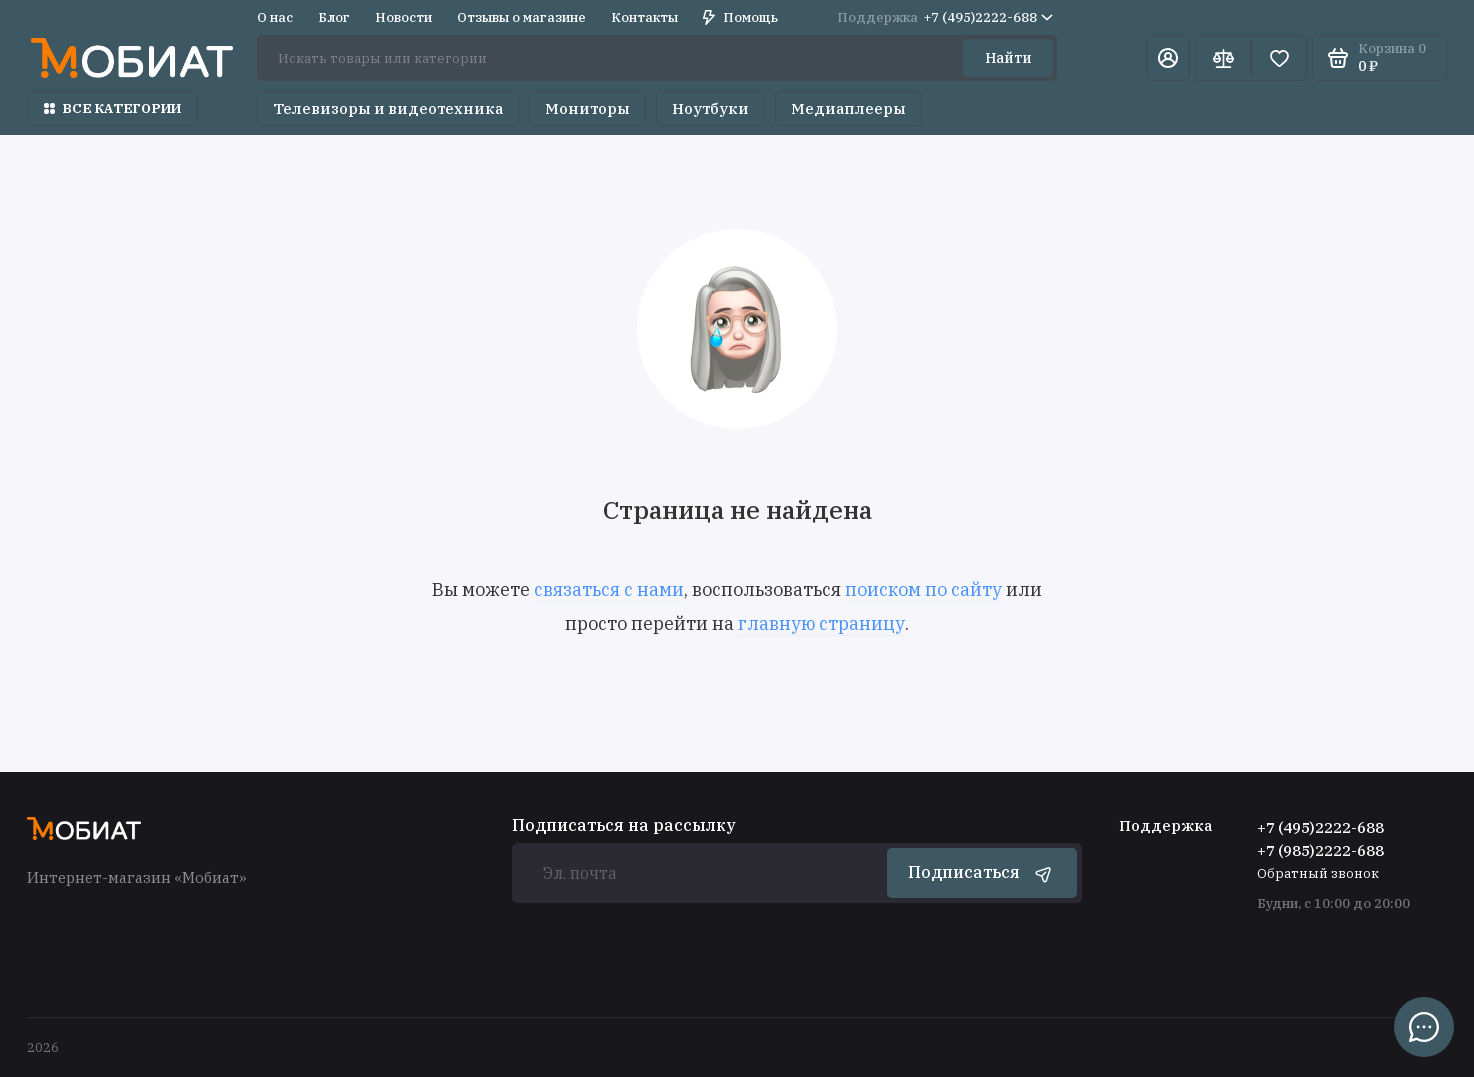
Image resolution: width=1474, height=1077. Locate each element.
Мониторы (587, 108)
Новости (403, 17)
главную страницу (821, 623)
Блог (334, 17)
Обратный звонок (1318, 873)
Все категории (112, 108)
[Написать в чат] (1424, 1027)
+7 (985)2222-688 (1320, 850)
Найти (1008, 58)
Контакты (644, 17)
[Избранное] (1279, 58)
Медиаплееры (848, 108)
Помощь (740, 17)
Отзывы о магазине (521, 17)
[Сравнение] (1223, 58)
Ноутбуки (710, 108)
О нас (275, 17)
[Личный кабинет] (1168, 58)
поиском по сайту (923, 589)
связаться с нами (609, 589)
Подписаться (982, 873)
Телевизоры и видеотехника (388, 108)
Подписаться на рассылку (624, 825)
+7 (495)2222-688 (945, 17)
